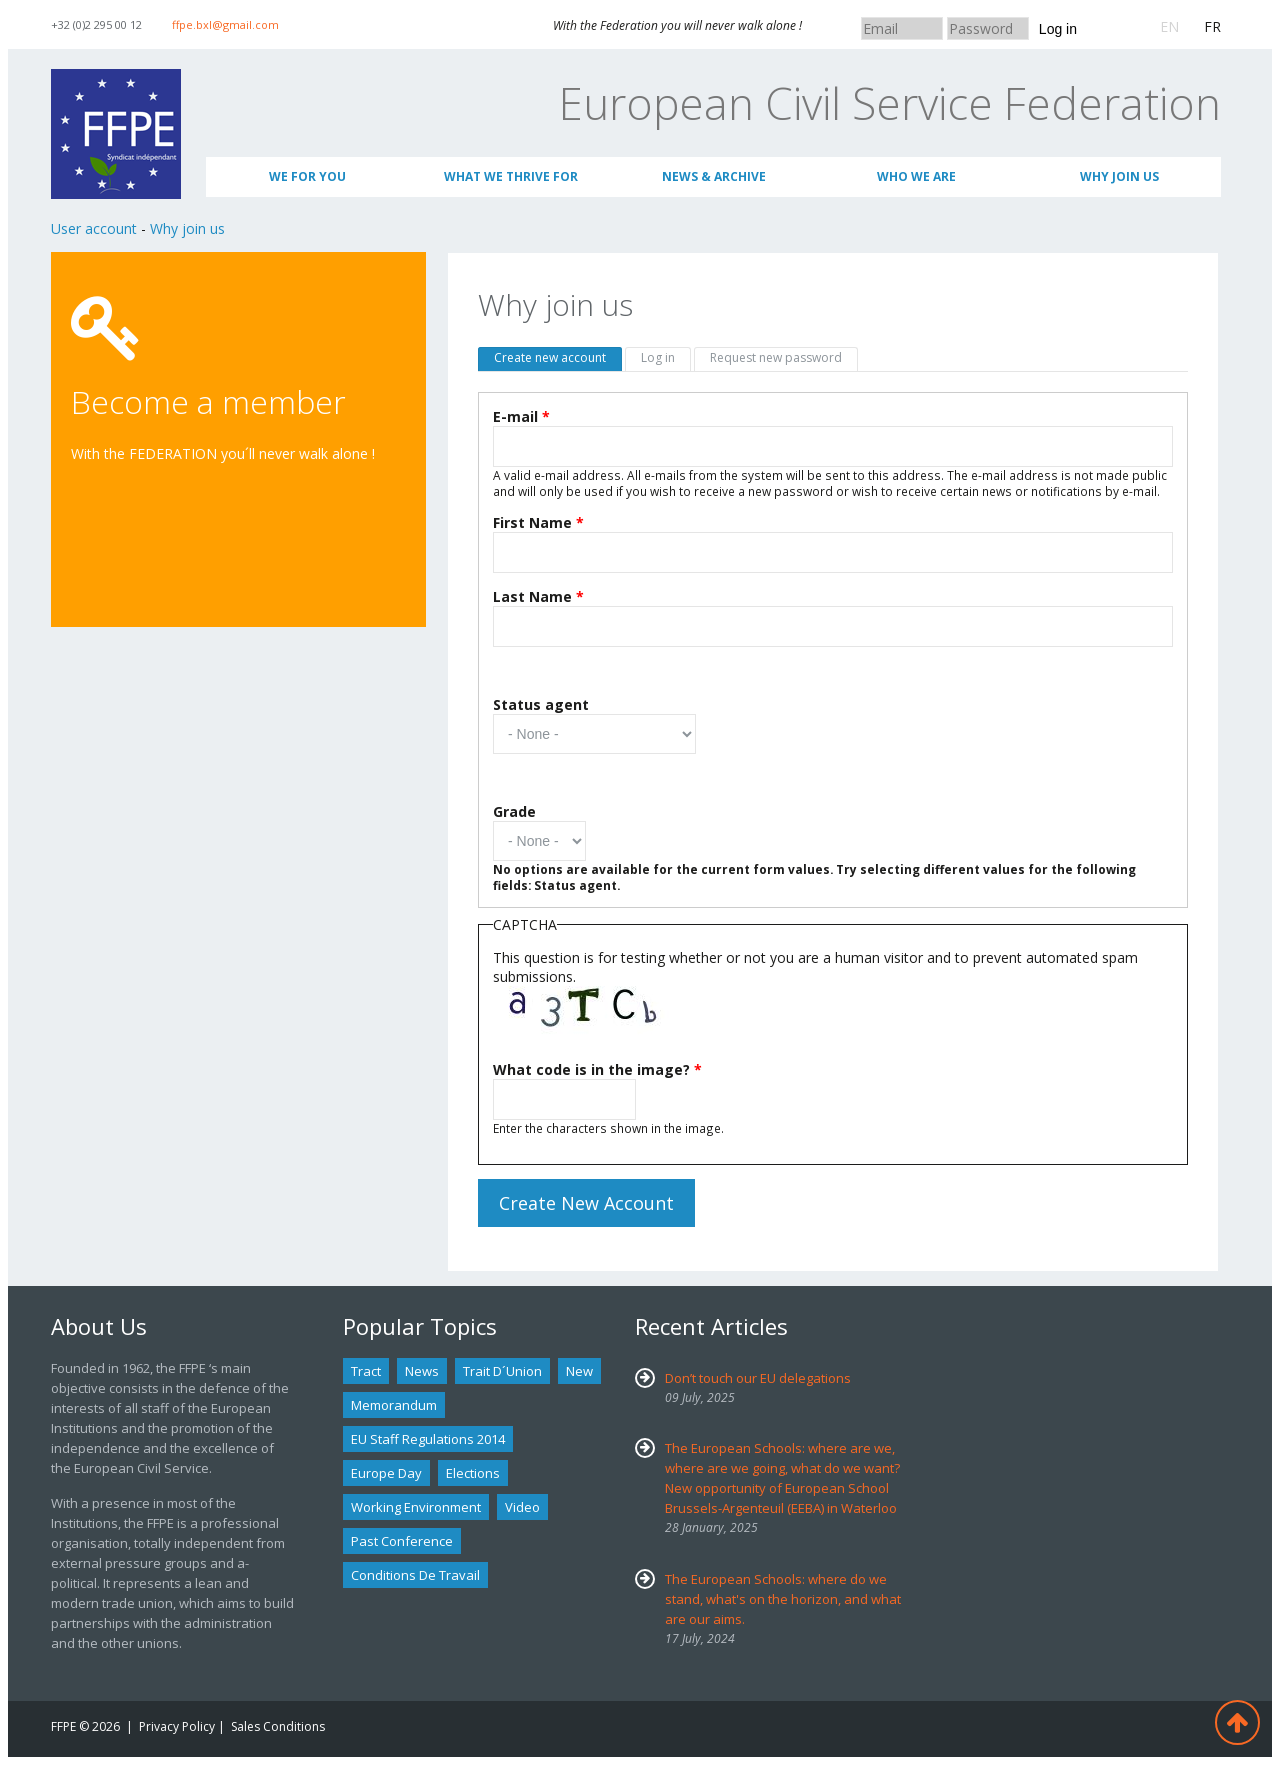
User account (94, 228)
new (579, 1371)
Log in (1058, 29)
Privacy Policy (177, 1726)
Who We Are (916, 176)
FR (1212, 26)
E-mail (521, 416)
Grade (514, 811)
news (422, 1371)
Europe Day (386, 1473)
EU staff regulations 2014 (428, 1439)
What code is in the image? (597, 1069)
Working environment (416, 1507)
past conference (402, 1541)
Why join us (1119, 176)
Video (522, 1507)
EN (1169, 26)
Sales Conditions (278, 1726)
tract (366, 1371)
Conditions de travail (415, 1575)
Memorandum (394, 1405)
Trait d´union (502, 1371)
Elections (473, 1473)
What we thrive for (511, 176)
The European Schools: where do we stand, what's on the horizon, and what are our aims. (783, 1599)
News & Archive (714, 176)
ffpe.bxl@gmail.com (225, 24)
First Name (538, 522)
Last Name (538, 596)
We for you (307, 176)
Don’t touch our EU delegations (758, 1378)
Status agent (541, 704)
